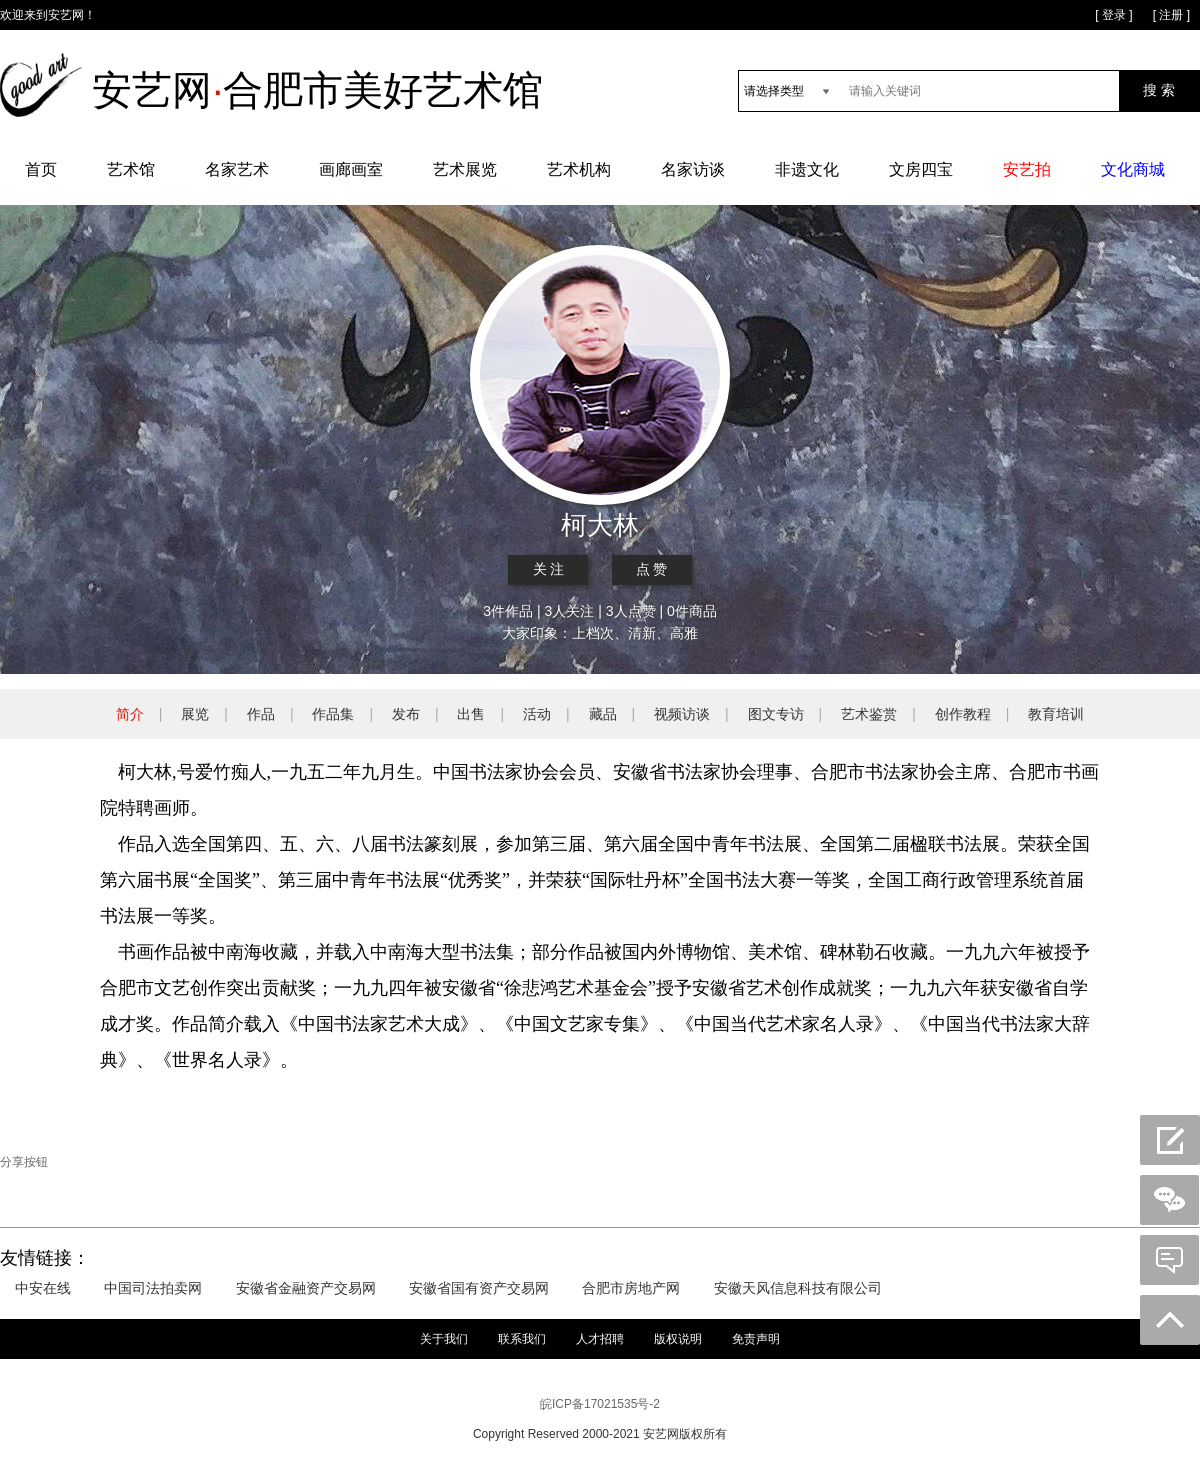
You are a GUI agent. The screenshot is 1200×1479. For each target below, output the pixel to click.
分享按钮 (24, 1162)
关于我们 (444, 1339)
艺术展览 (465, 169)
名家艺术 (237, 169)
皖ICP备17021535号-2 (600, 1404)
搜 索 (1159, 90)
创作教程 (963, 714)
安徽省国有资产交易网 (479, 1288)
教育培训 (1056, 714)
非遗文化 (807, 169)
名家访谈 (693, 169)
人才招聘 (600, 1339)
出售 (471, 714)
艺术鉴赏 (869, 714)
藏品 (603, 714)
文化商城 (1133, 169)
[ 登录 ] (1113, 15)
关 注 (549, 569)
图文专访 (776, 714)
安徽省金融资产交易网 (306, 1288)
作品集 (333, 714)
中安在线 (43, 1288)
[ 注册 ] (1171, 15)
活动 (537, 714)
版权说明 (678, 1339)
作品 (261, 714)
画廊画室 (351, 169)
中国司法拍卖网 (153, 1288)
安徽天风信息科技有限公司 (798, 1288)
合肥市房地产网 (631, 1288)
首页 (41, 169)
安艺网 (66, 15)
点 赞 (652, 569)
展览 (195, 714)
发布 (406, 714)
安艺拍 (1027, 169)
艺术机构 (579, 169)
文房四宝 (921, 169)
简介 (130, 714)
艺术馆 (131, 169)
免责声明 (756, 1339)
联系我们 (522, 1339)
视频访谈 (682, 714)
